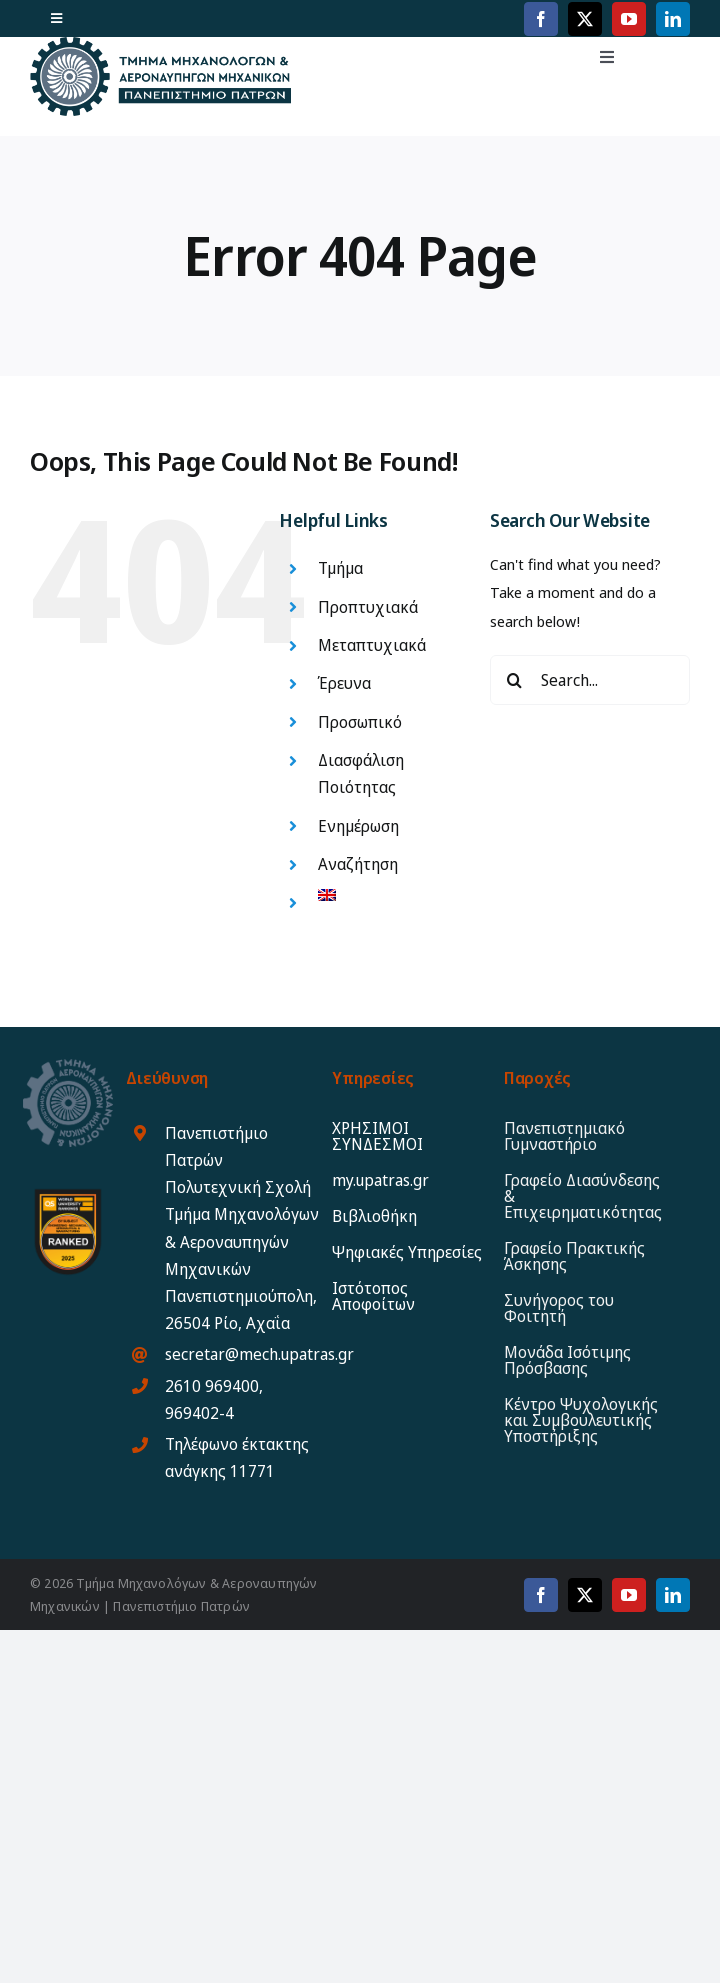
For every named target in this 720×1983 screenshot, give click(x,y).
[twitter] (585, 19)
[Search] (515, 680)
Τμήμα (340, 568)
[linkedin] (673, 19)
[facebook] (541, 19)
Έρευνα (344, 683)
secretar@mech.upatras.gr (259, 1354)
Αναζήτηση (358, 864)
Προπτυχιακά (368, 607)
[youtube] (629, 19)
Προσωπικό (360, 722)
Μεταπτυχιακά (372, 645)
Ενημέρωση (358, 826)
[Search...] (590, 680)
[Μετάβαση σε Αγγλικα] (389, 895)
